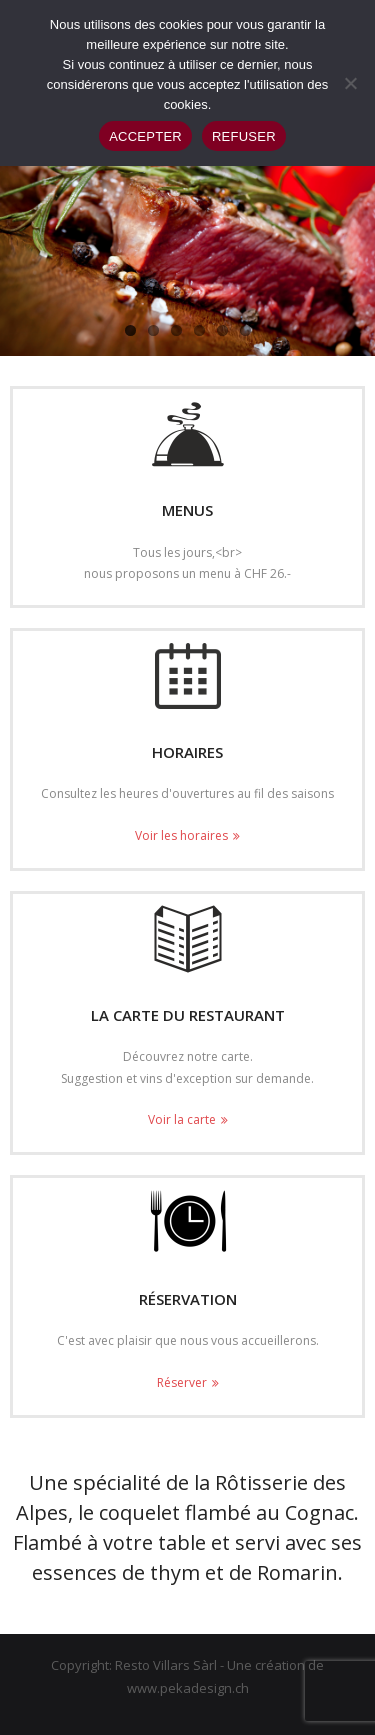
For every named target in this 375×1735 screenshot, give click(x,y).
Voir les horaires (181, 835)
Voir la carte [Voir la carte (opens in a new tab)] (182, 1119)
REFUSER (244, 136)
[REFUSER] (350, 83)
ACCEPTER (145, 136)
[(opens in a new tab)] (187, 939)
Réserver (182, 1382)
